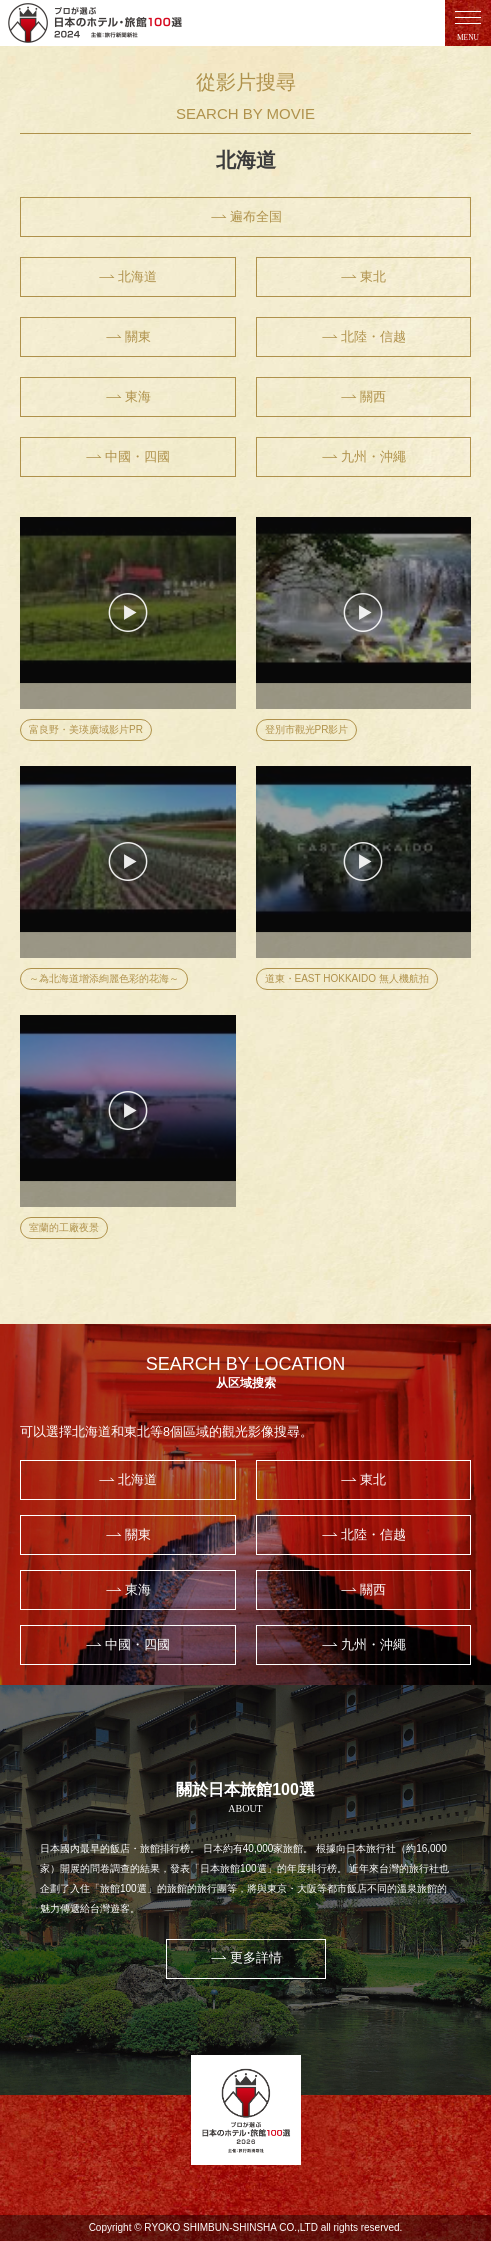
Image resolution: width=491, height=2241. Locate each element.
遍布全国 (246, 217)
